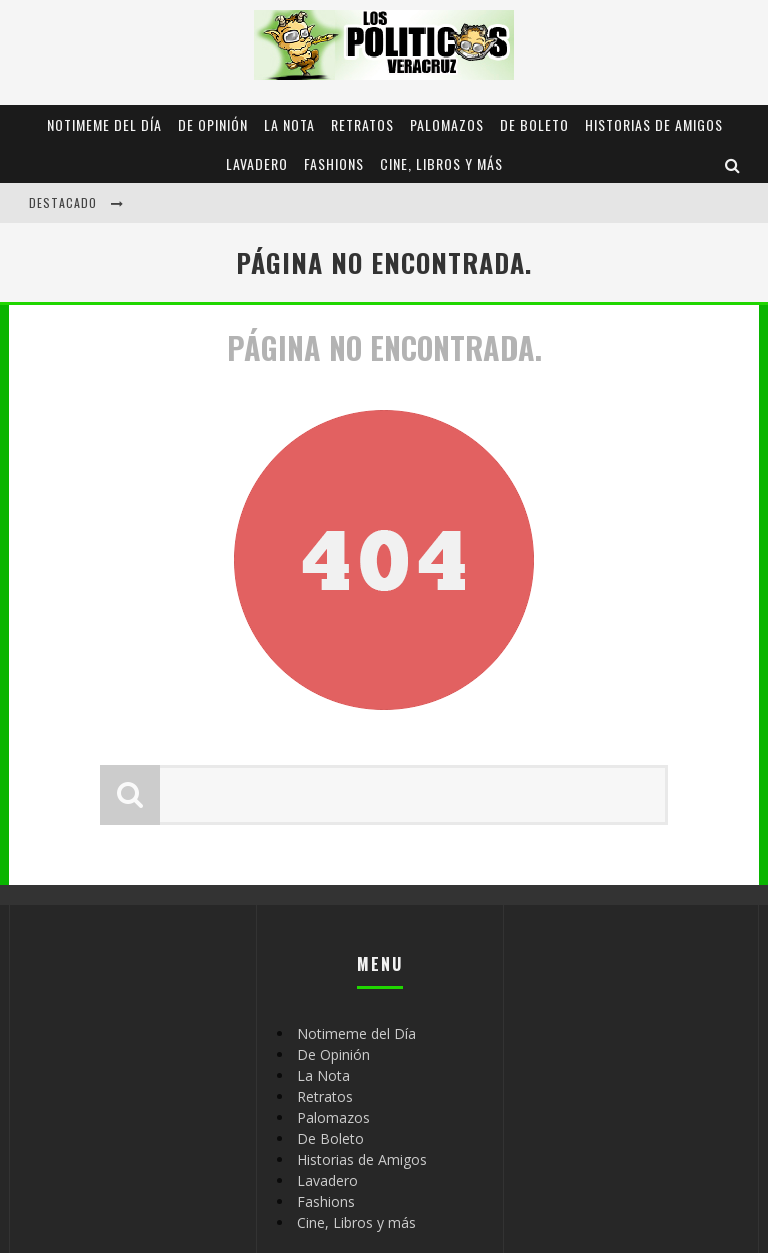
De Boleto (534, 124)
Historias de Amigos (654, 124)
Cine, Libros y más (441, 163)
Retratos (362, 124)
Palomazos (447, 124)
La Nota (289, 124)
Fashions (334, 163)
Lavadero (257, 163)
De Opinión (213, 124)
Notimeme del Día (104, 124)
